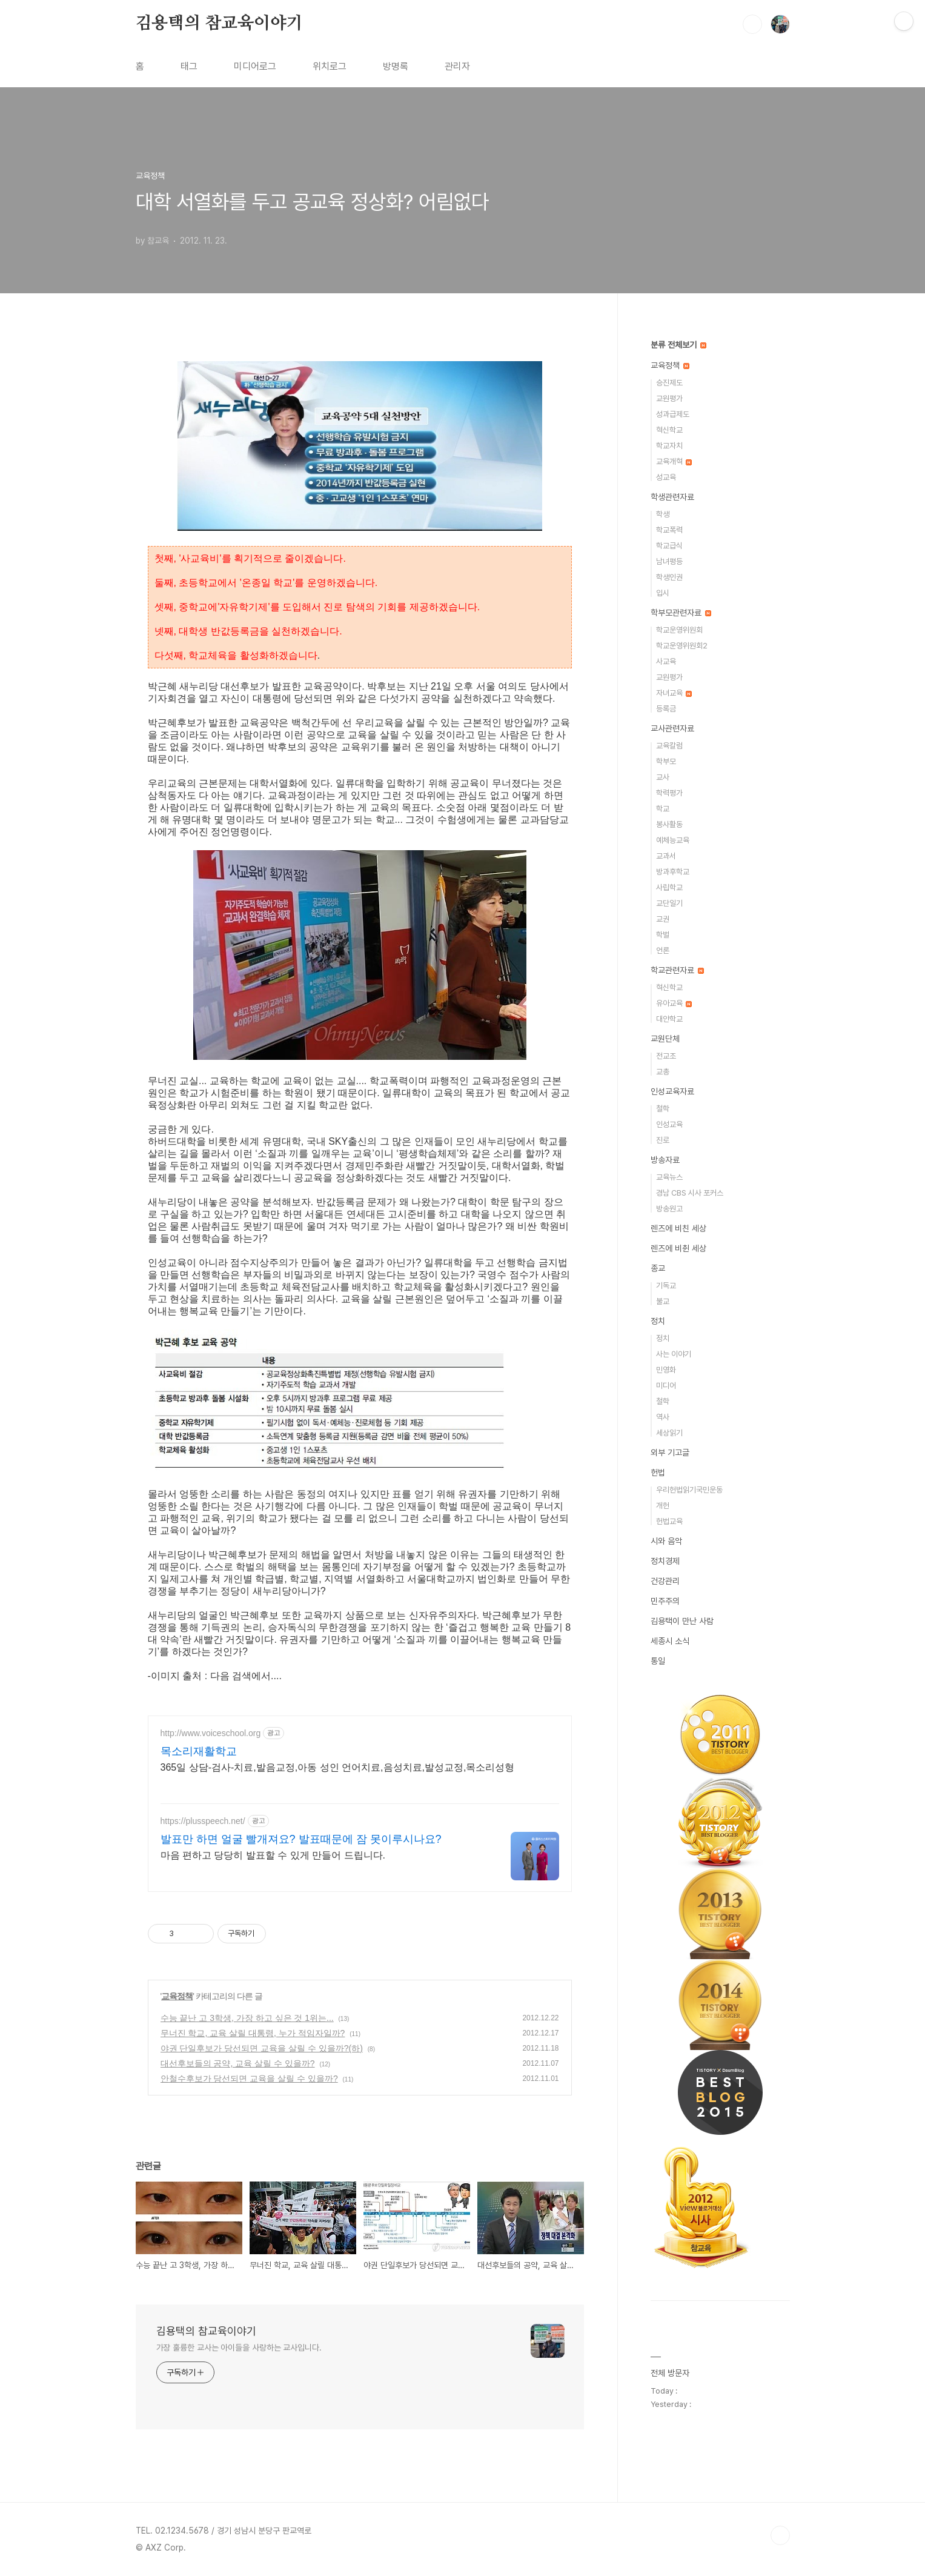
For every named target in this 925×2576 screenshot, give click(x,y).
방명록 (395, 66)
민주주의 (665, 1601)
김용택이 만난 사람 (682, 1621)
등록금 (666, 708)
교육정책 (177, 1996)
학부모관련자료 (681, 612)
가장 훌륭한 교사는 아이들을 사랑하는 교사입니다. (239, 2347)
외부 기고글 (670, 1452)
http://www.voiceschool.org (211, 1733)
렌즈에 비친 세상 (678, 1228)
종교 (658, 1268)
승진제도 (669, 382)
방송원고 (669, 1208)
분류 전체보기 (678, 345)
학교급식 (669, 545)
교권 (662, 919)
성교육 (666, 477)
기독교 (666, 1285)
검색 (752, 24)
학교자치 (669, 445)
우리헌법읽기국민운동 (689, 1489)
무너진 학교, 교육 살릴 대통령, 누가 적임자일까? (253, 2033)
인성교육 (669, 1124)
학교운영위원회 (679, 629)
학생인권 (669, 577)
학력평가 (669, 792)
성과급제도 (672, 414)
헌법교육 (669, 1521)
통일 (658, 1661)
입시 (662, 592)
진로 (662, 1140)
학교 (662, 808)
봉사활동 (669, 824)
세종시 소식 (670, 1641)
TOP (780, 2535)
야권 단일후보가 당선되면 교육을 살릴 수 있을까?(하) (262, 2048)
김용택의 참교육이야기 (219, 23)
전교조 (666, 1055)
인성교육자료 (672, 1091)
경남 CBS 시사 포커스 (689, 1192)
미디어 (666, 1385)
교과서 (666, 855)
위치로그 (329, 66)
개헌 (662, 1505)
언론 (662, 950)
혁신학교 (669, 429)
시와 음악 (666, 1541)
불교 (662, 1301)
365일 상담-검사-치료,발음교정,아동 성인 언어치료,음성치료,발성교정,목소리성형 (338, 1767)
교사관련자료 (672, 728)
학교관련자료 (677, 970)
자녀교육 (674, 692)
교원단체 (665, 1038)
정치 (658, 1321)
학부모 (666, 761)
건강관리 (665, 1581)
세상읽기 (669, 1432)
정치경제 (665, 1561)
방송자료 (665, 1160)
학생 (662, 514)
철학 (662, 1108)
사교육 (666, 661)
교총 (662, 1071)
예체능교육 (672, 840)
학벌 (662, 934)
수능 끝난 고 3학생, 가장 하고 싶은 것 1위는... (247, 2018)
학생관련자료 (672, 497)
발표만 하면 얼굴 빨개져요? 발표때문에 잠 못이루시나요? (301, 1839)
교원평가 (669, 398)
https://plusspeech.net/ (203, 1821)
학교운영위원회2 (682, 645)
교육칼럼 (669, 745)
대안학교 (669, 1018)
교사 (662, 777)
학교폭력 (669, 529)
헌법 (658, 1472)
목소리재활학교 (199, 1751)
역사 (662, 1417)
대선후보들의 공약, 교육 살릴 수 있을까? (238, 2063)
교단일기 (669, 903)
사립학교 (669, 887)
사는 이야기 (673, 1354)
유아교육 (674, 1003)
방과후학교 (672, 871)
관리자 (457, 66)
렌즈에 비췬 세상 (678, 1248)
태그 (189, 66)
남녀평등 (669, 561)
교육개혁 (674, 461)
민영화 (666, 1369)
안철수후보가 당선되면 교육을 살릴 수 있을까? (249, 2078)
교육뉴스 (669, 1177)
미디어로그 (255, 66)
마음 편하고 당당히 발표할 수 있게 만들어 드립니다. (273, 1855)
